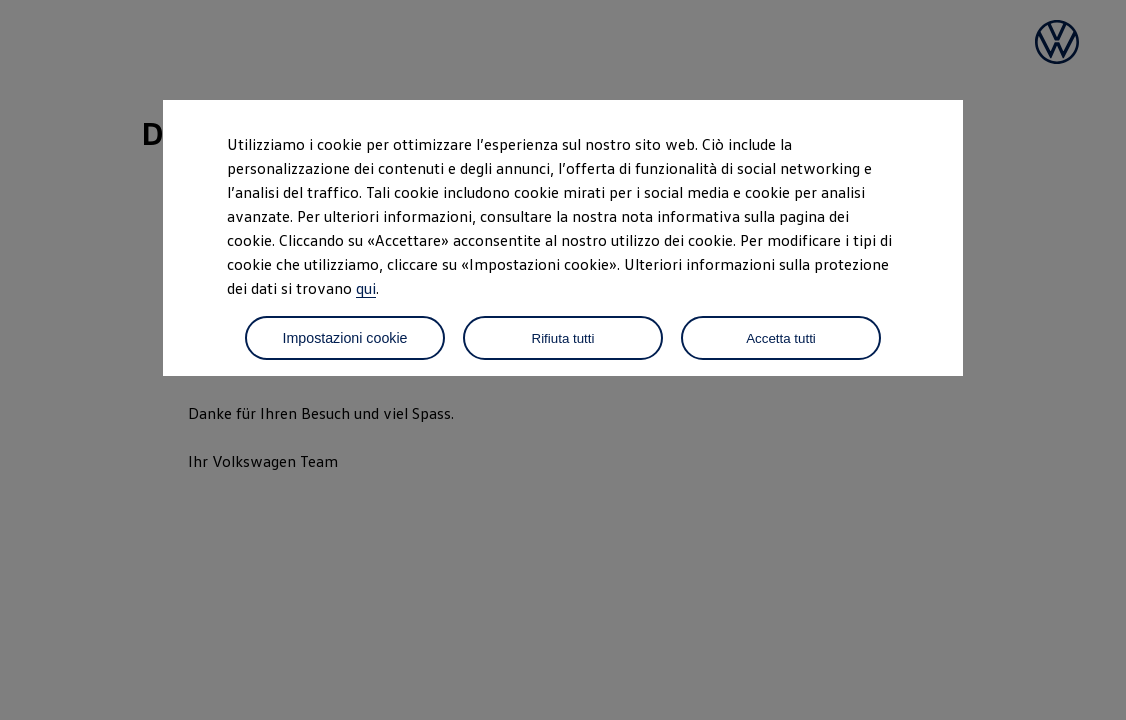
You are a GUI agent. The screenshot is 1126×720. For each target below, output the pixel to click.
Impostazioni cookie (344, 338)
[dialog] (563, 360)
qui (366, 288)
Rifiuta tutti (563, 338)
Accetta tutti (781, 338)
